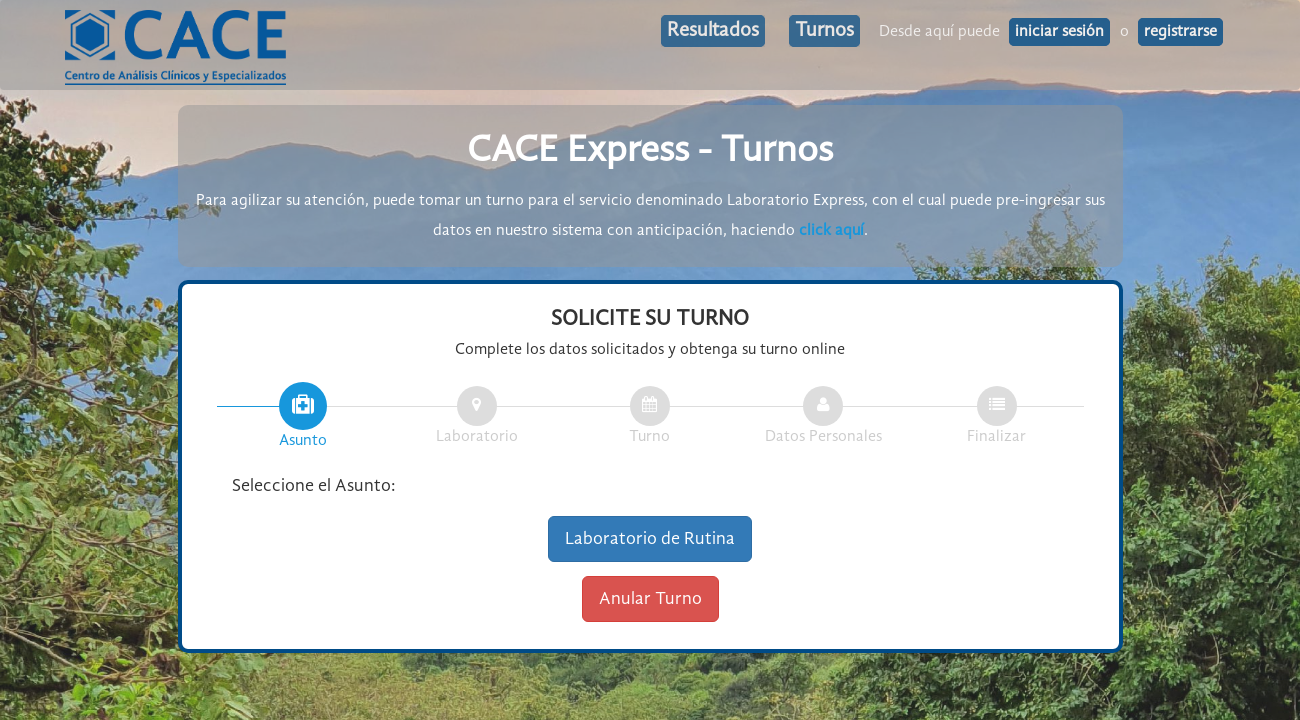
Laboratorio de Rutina (650, 539)
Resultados (713, 31)
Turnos (824, 31)
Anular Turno (650, 599)
